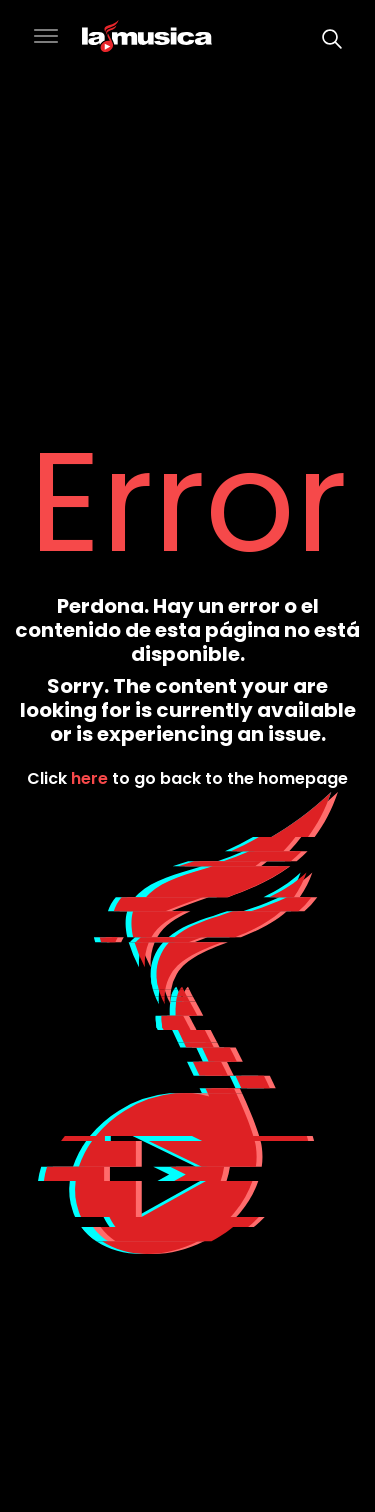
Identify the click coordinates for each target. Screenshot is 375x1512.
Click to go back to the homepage (187, 778)
